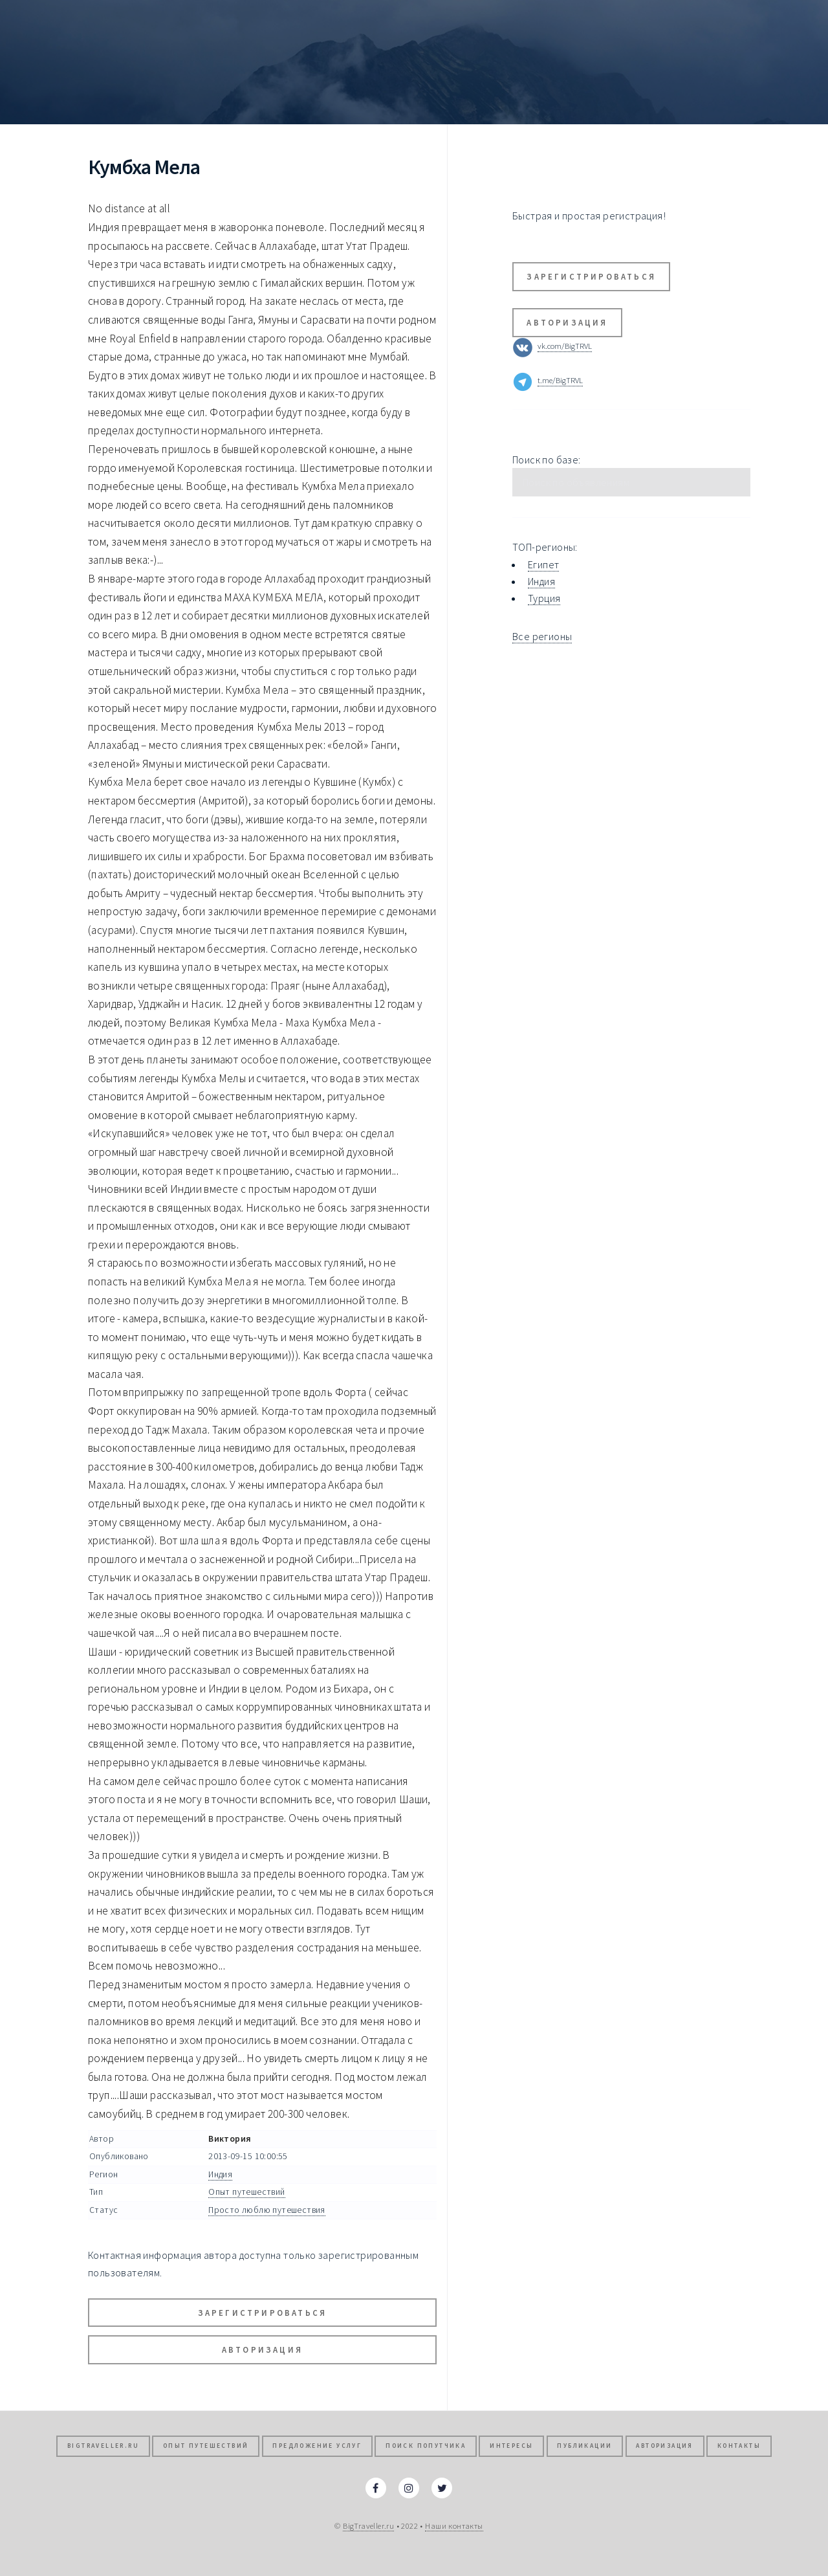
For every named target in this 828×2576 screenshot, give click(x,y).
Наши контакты (454, 2525)
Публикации (584, 2446)
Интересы (511, 2446)
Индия (220, 2174)
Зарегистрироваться (262, 2312)
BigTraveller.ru (103, 2446)
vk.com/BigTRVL (565, 346)
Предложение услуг (317, 2446)
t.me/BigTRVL (560, 380)
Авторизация (262, 2349)
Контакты (739, 2446)
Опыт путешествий (246, 2191)
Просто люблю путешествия (266, 2209)
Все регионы (542, 636)
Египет (543, 564)
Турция (544, 598)
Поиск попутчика (426, 2446)
